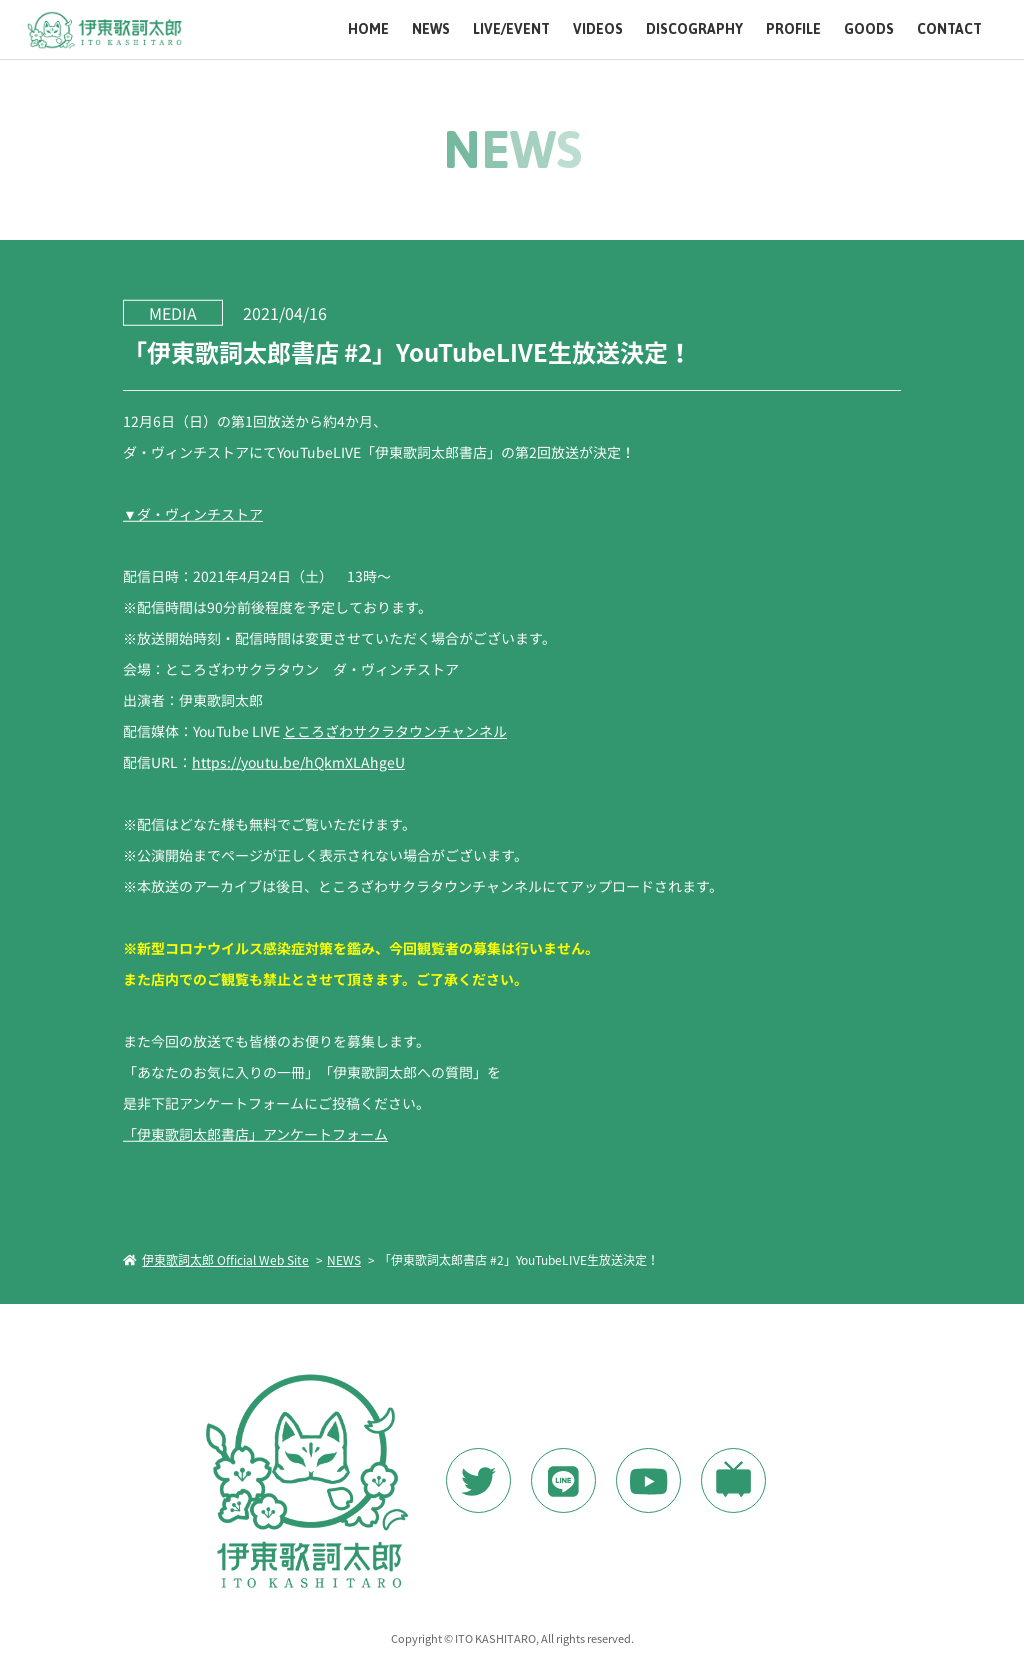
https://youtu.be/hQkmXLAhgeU (298, 761)
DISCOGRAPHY (694, 29)
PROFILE (793, 29)
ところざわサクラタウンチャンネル (395, 730)
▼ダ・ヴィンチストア (193, 513)
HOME (368, 29)
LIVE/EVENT (511, 29)
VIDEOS (598, 29)
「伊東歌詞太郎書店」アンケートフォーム (255, 1133)
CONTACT (949, 29)
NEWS (431, 29)
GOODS (869, 29)
